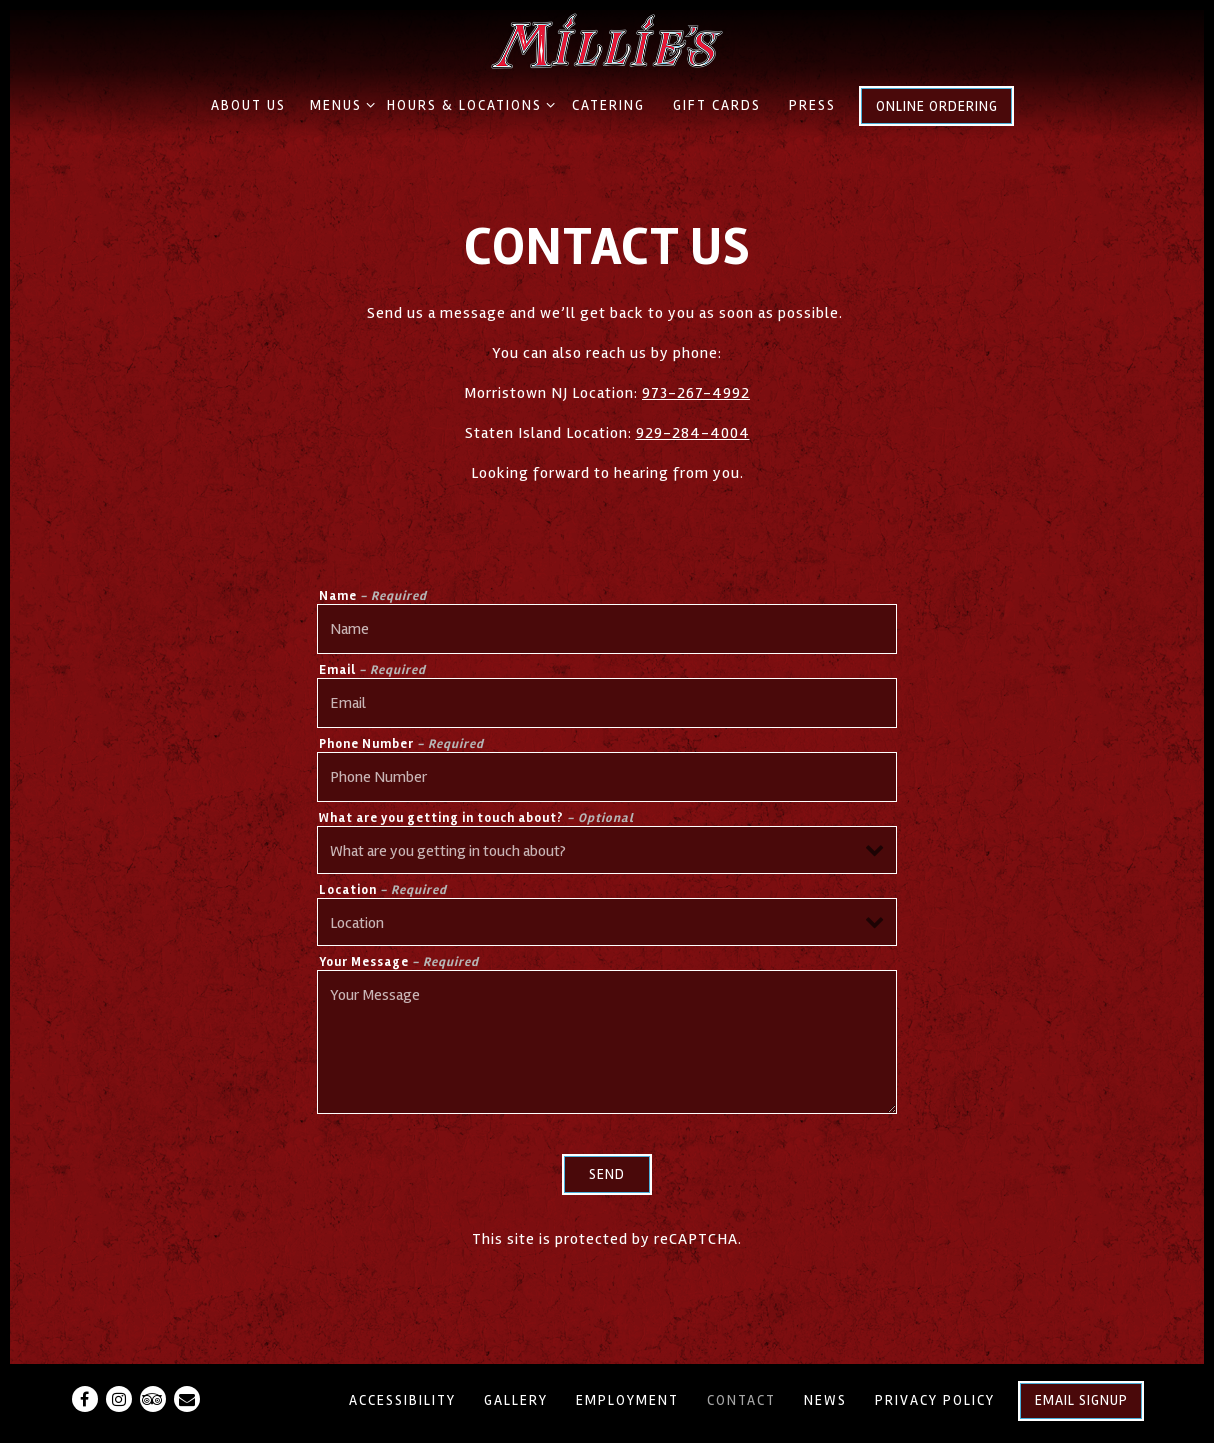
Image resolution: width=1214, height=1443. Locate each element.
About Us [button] (248, 105)
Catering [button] (608, 105)
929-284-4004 (693, 433)
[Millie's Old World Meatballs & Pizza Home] (607, 40)
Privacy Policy (935, 1400)
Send (607, 1174)
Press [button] (812, 105)
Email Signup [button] (1081, 1400)
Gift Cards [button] (717, 105)
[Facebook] (85, 1399)
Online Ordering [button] (937, 106)
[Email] (187, 1399)
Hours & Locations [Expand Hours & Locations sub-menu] (467, 104)
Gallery (516, 1400)
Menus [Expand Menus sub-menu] (339, 104)
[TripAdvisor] (153, 1399)
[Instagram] (119, 1399)
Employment (627, 1400)
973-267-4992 (696, 393)
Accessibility (402, 1400)
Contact (741, 1400)
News (825, 1400)
